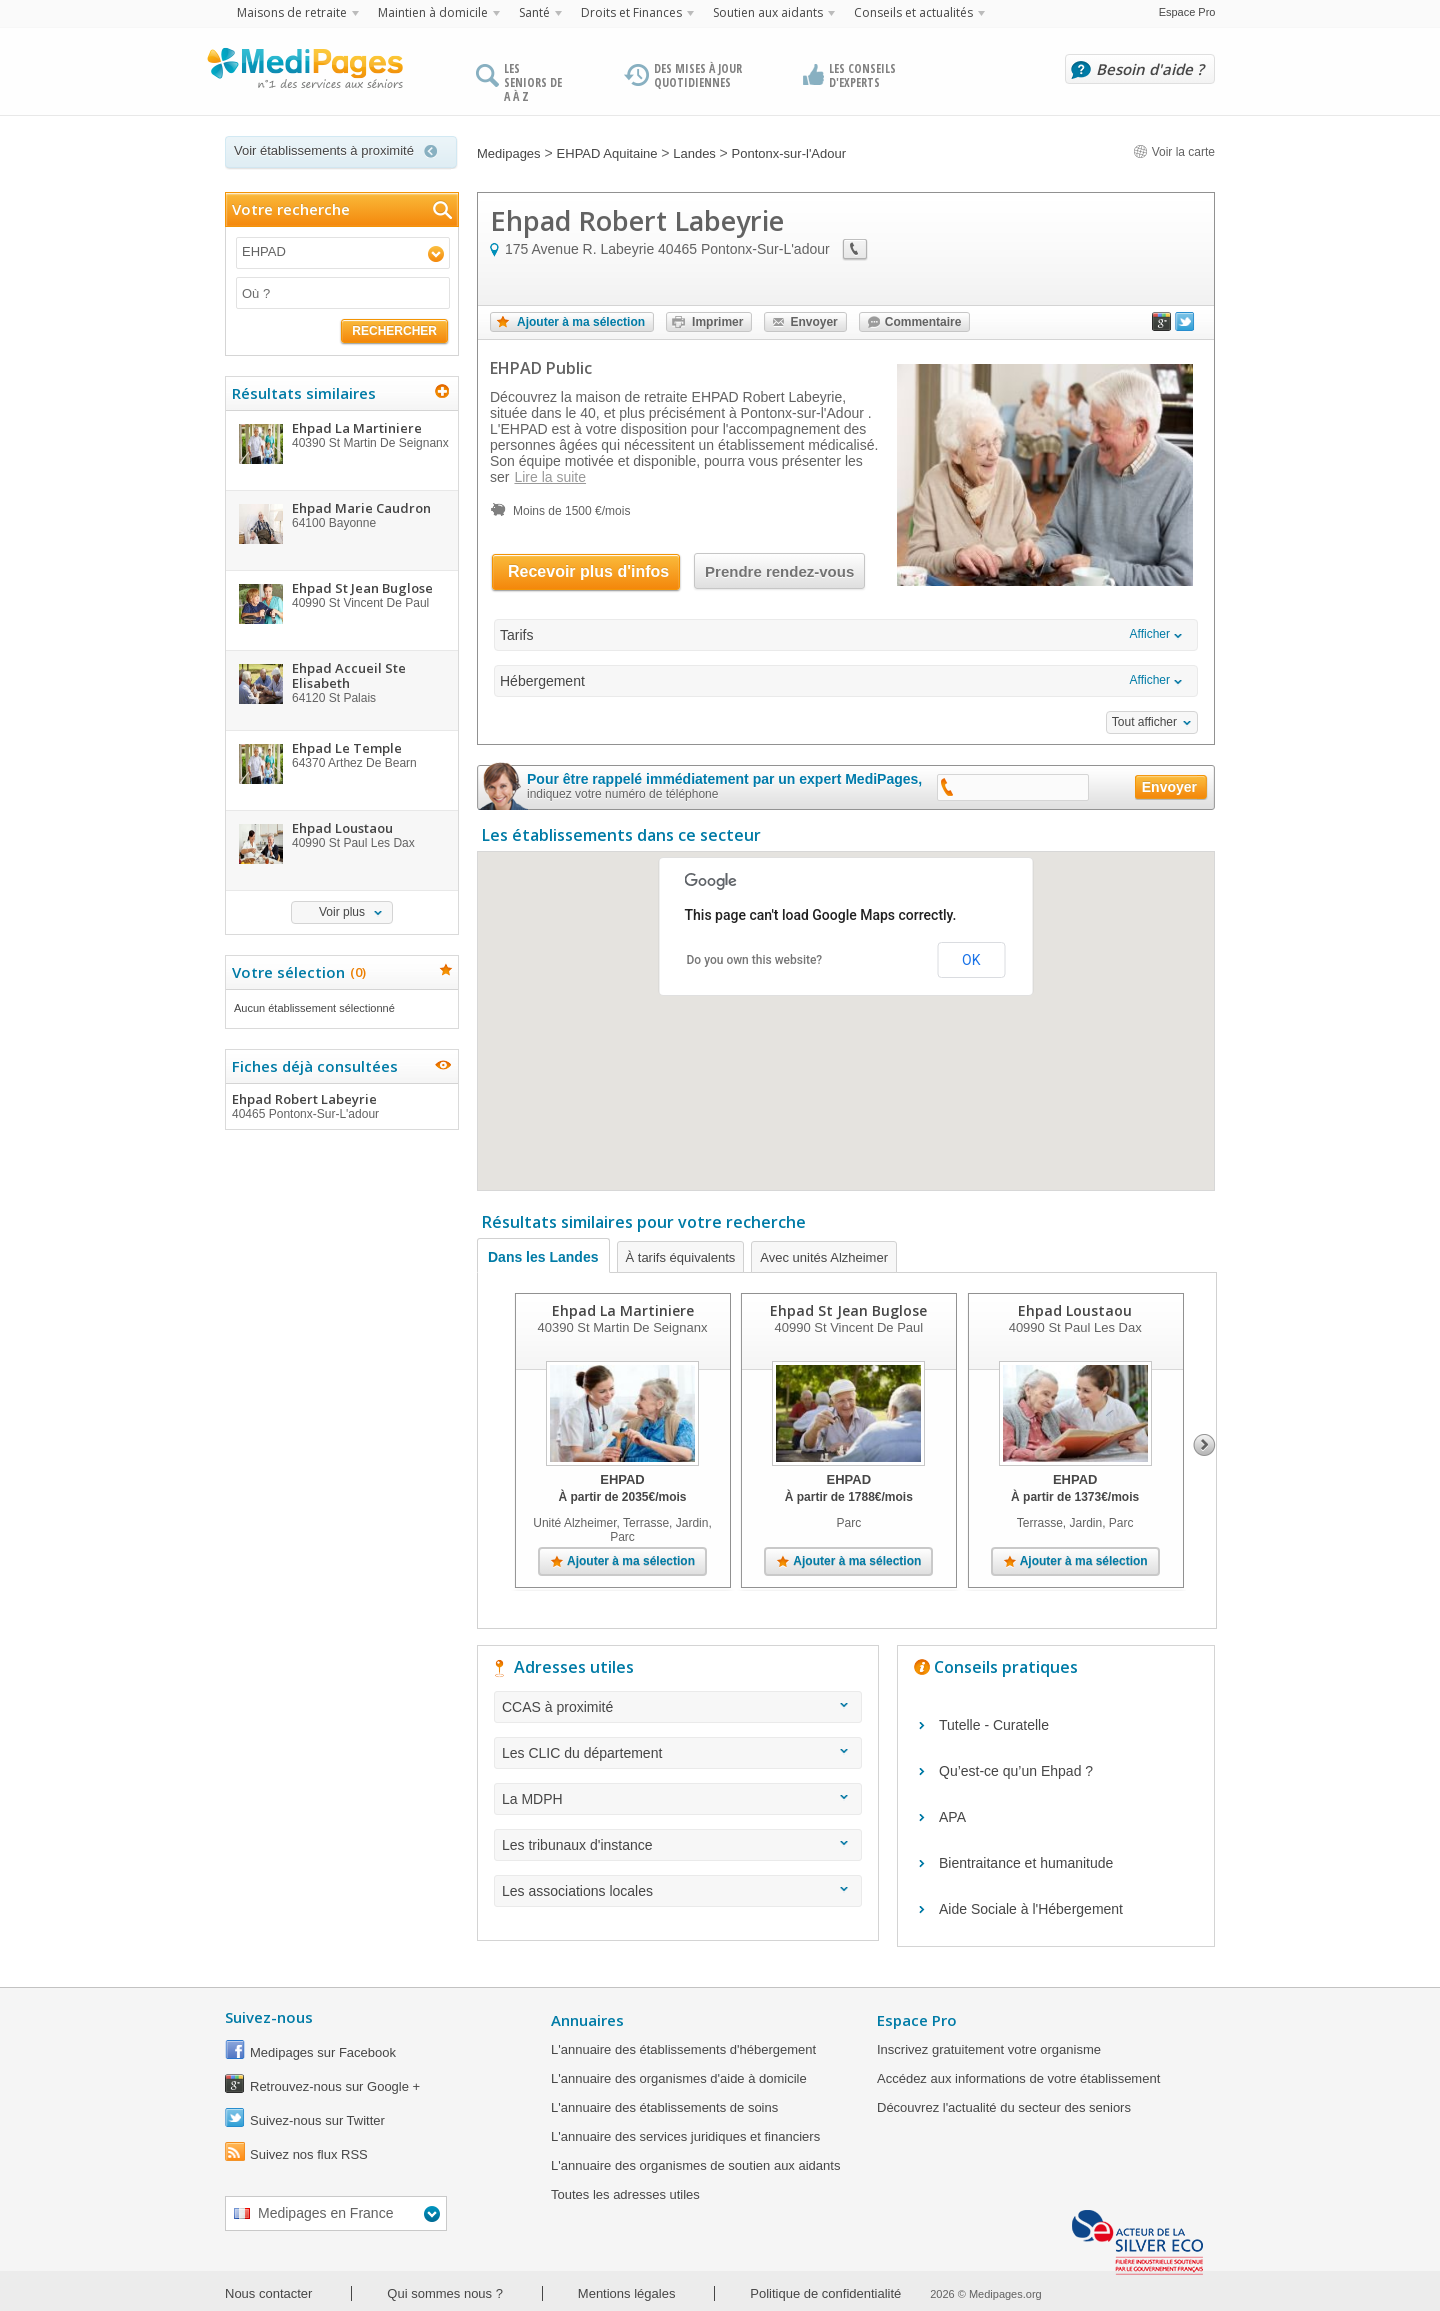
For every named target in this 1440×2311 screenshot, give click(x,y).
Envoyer (813, 322)
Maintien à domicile (433, 12)
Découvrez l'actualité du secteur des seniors (1004, 2107)
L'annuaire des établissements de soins (664, 2107)
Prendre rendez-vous (779, 571)
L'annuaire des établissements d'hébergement (683, 2049)
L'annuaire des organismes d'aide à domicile (679, 2078)
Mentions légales (627, 2293)
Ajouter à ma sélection (581, 322)
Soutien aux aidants (768, 12)
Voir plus (342, 912)
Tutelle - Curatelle (994, 1725)
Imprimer (717, 322)
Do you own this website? (755, 960)
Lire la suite (550, 477)
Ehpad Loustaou (1075, 1310)
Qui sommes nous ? (445, 2293)
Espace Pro (1187, 12)
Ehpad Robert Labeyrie (341, 1106)
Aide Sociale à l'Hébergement (1031, 1909)
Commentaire (923, 322)
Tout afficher (1144, 722)
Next (1204, 1445)
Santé (534, 12)
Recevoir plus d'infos (588, 571)
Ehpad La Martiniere (623, 1310)
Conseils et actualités (913, 12)
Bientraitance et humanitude (1026, 1863)
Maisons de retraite (292, 12)
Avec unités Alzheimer (824, 1257)
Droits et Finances (631, 12)
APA (952, 1817)
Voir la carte (1174, 152)
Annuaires (587, 2020)
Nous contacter (268, 2293)
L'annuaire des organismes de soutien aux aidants (695, 2165)
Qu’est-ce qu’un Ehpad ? (1016, 1771)
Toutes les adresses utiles (625, 2194)
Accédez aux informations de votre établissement (1018, 2078)
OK (971, 960)
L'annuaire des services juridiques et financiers (685, 2136)
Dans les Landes (543, 1257)
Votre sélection (296, 972)
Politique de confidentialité (825, 2293)
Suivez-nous (269, 2017)
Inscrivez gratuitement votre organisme (989, 2049)
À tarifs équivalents (681, 1257)
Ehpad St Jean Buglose (848, 1310)
